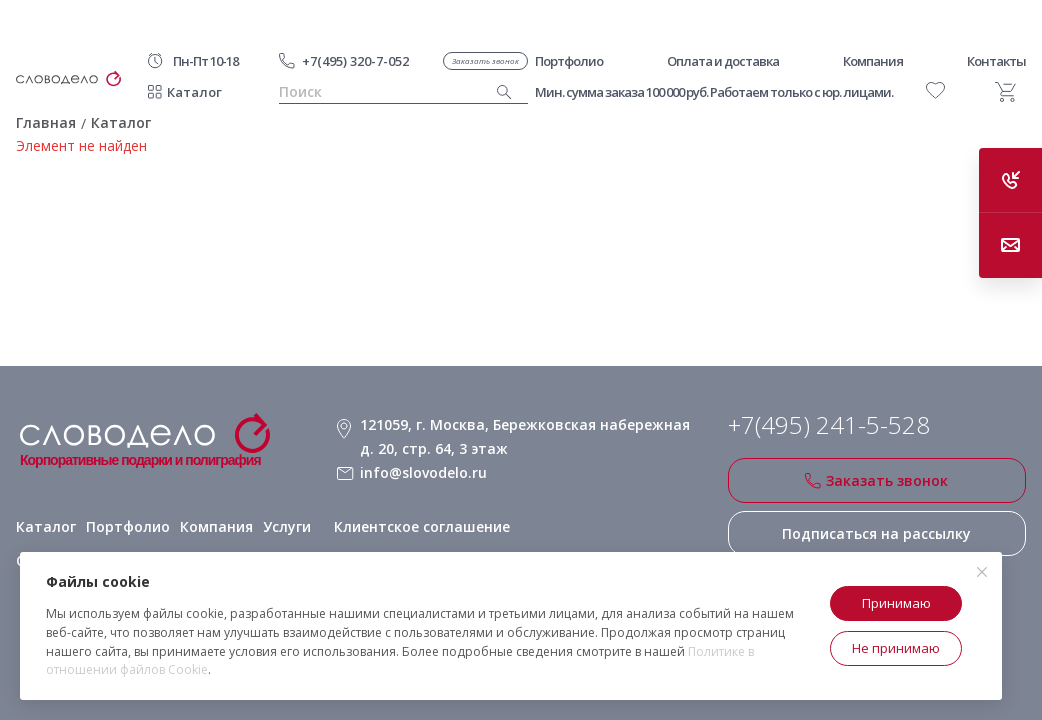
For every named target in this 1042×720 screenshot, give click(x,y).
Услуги (287, 526)
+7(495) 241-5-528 (829, 425)
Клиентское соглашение (422, 526)
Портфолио (128, 526)
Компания (216, 526)
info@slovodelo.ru (423, 472)
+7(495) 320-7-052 (355, 61)
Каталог (194, 92)
